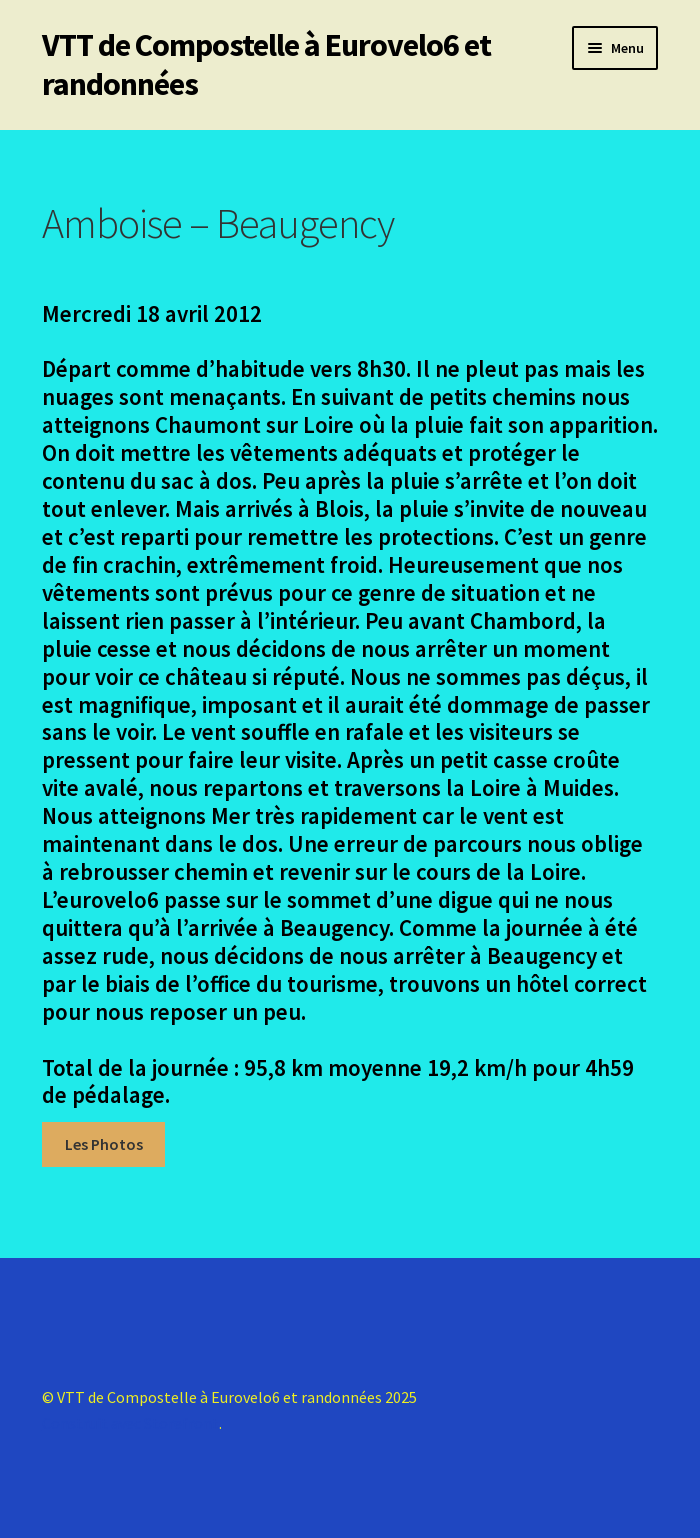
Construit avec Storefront (130, 1423)
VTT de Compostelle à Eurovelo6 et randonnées (266, 64)
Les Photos (104, 1144)
